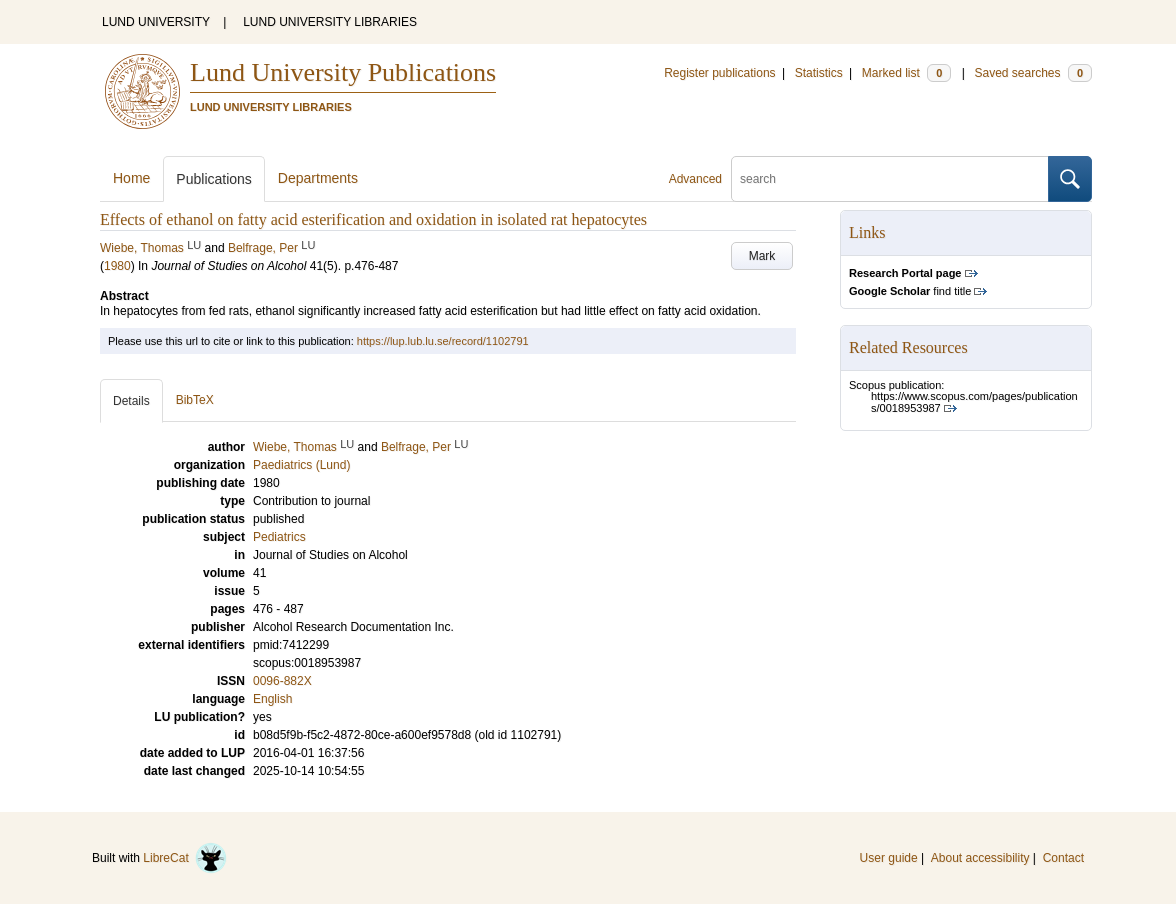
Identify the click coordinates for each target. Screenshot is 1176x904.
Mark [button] (762, 256)
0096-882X (282, 681)
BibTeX (195, 400)
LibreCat (185, 858)
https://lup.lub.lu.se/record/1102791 (443, 341)
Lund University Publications (343, 72)
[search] (890, 179)
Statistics (819, 73)
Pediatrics (279, 537)
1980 (117, 266)
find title (910, 291)
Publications (214, 179)
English (272, 699)
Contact (1063, 858)
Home (131, 178)
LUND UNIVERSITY (156, 22)
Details (131, 401)
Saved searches (1033, 73)
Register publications (719, 73)
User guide (889, 858)
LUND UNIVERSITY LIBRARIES (330, 22)
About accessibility (980, 858)
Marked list (906, 73)
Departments (318, 178)
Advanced (695, 179)
